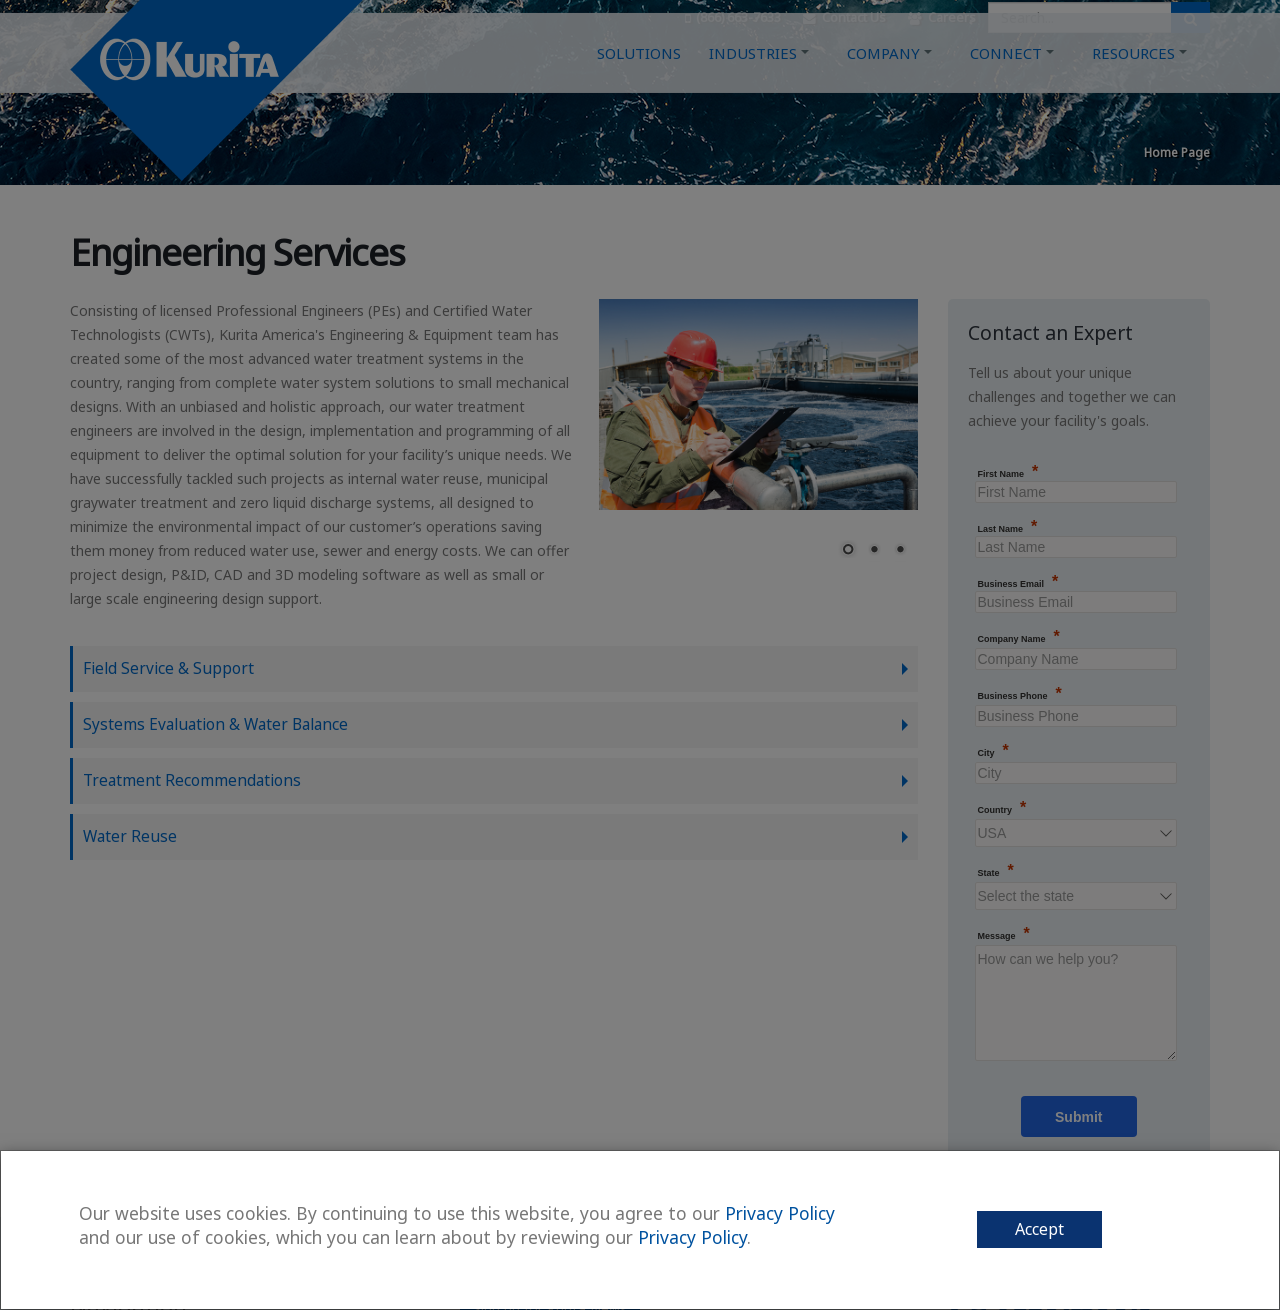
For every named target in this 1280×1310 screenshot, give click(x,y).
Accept (1039, 1229)
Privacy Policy (780, 1213)
